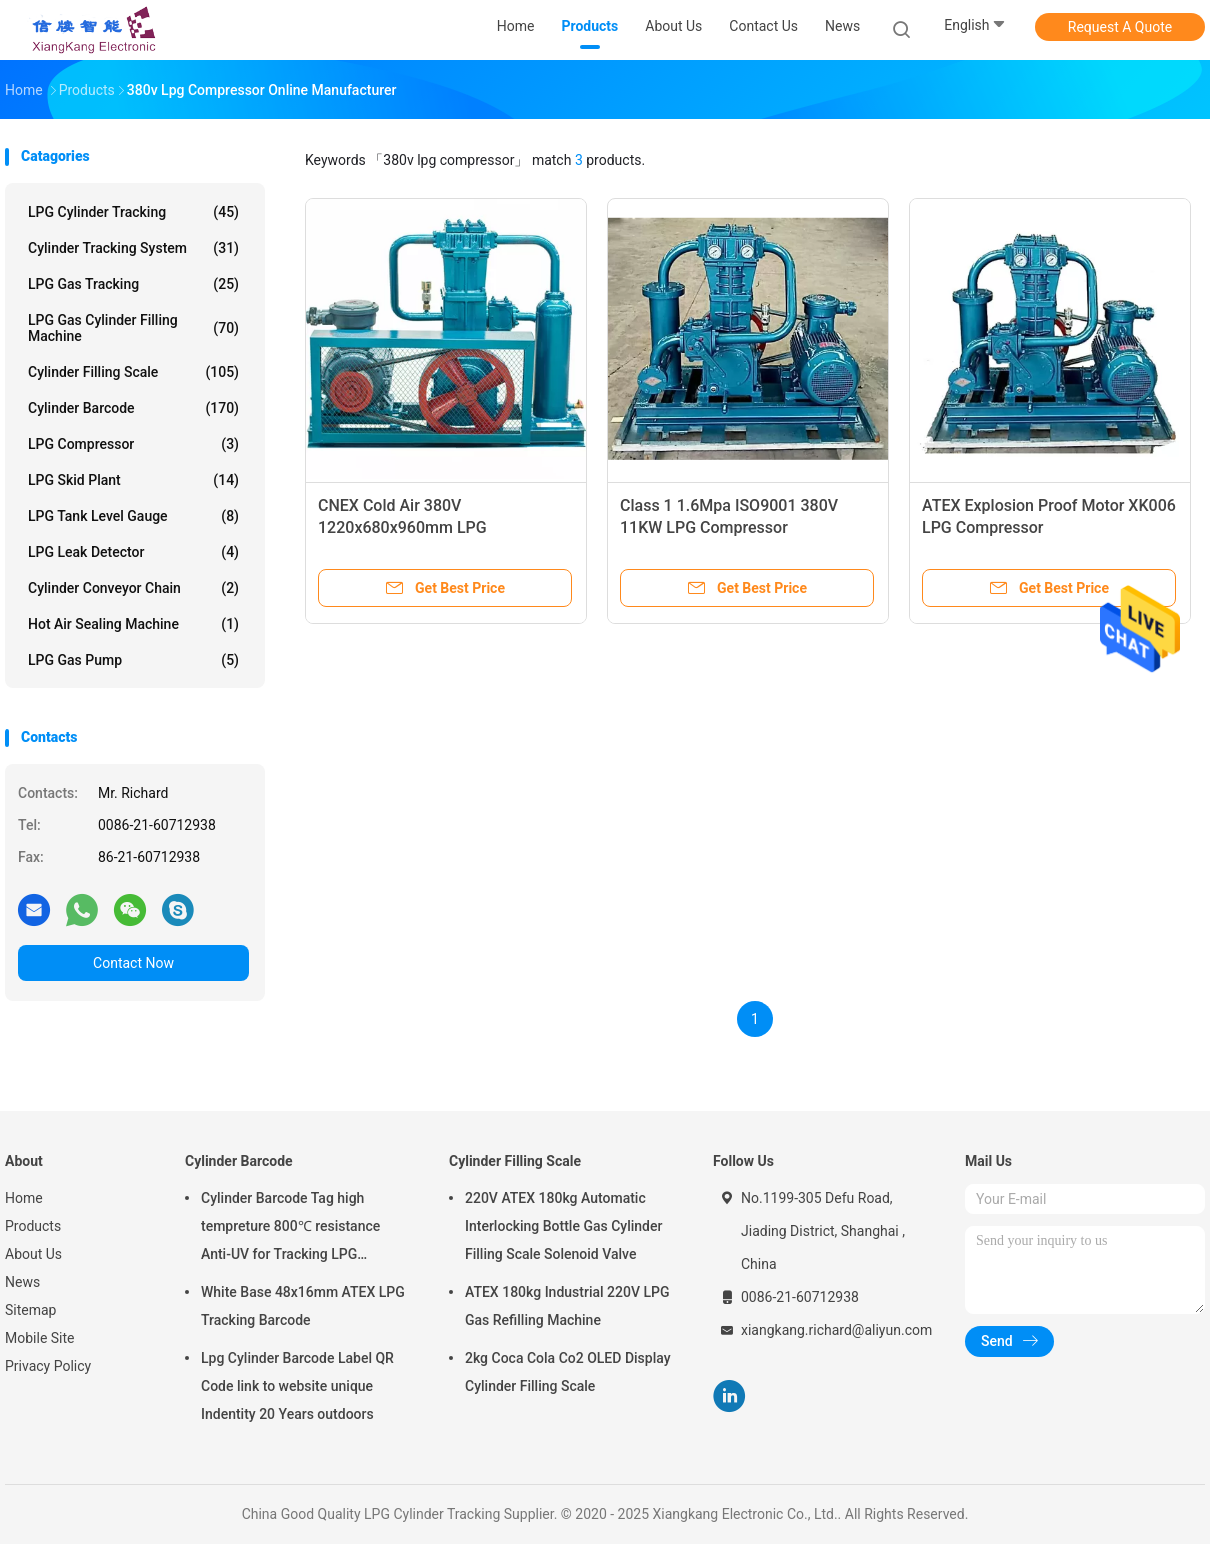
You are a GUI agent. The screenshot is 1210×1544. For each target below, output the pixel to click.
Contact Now (133, 963)
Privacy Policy (48, 1366)
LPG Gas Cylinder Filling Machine (133, 328)
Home (24, 1198)
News (22, 1282)
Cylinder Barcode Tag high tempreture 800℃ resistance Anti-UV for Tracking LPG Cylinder (290, 1229)
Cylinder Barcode (133, 408)
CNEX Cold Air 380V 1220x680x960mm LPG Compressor (402, 527)
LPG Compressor (133, 444)
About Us (33, 1254)
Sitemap (30, 1310)
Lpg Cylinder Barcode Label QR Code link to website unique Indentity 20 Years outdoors (297, 1386)
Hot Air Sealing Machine (133, 624)
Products (33, 1226)
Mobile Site (40, 1338)
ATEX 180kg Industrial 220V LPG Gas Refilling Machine (567, 1306)
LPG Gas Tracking (133, 284)
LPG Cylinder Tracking (133, 212)
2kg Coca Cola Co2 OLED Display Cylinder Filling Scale (568, 1372)
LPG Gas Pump (133, 660)
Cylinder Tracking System (133, 248)
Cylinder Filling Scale (133, 372)
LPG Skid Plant (133, 480)
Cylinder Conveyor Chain (133, 588)
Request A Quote (1120, 27)
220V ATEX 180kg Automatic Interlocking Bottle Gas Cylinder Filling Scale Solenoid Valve (563, 1226)
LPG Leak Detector (133, 552)
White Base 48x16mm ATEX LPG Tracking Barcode (303, 1306)
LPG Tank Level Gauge (133, 516)
